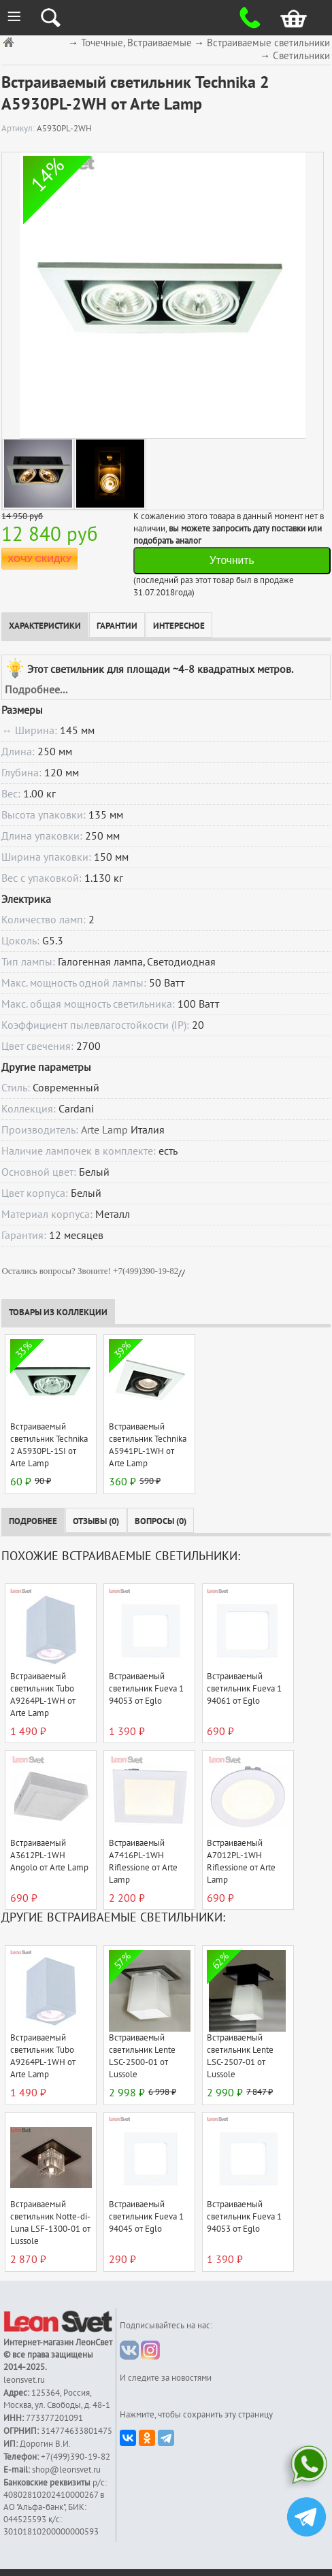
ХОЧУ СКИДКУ (39, 559)
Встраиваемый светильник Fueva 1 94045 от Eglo (146, 2216)
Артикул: (19, 128)
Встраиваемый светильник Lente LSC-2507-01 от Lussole (240, 2056)
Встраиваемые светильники (268, 43)
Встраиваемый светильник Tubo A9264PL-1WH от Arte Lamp (43, 1695)
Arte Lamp (104, 1130)
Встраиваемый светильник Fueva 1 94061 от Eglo (244, 1688)
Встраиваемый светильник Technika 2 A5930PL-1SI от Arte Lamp (49, 1445)
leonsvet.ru (24, 2380)
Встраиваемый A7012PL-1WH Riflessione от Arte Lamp (241, 1861)
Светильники (301, 56)
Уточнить (232, 560)
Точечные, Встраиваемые (136, 43)
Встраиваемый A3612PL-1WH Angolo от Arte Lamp (49, 1855)
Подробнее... (36, 690)
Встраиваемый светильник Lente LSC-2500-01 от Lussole (142, 2056)
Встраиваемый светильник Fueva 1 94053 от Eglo (146, 1688)
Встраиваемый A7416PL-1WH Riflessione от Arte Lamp (143, 1861)
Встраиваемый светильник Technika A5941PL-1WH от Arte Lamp (147, 1445)
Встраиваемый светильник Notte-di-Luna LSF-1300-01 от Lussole (50, 2223)
